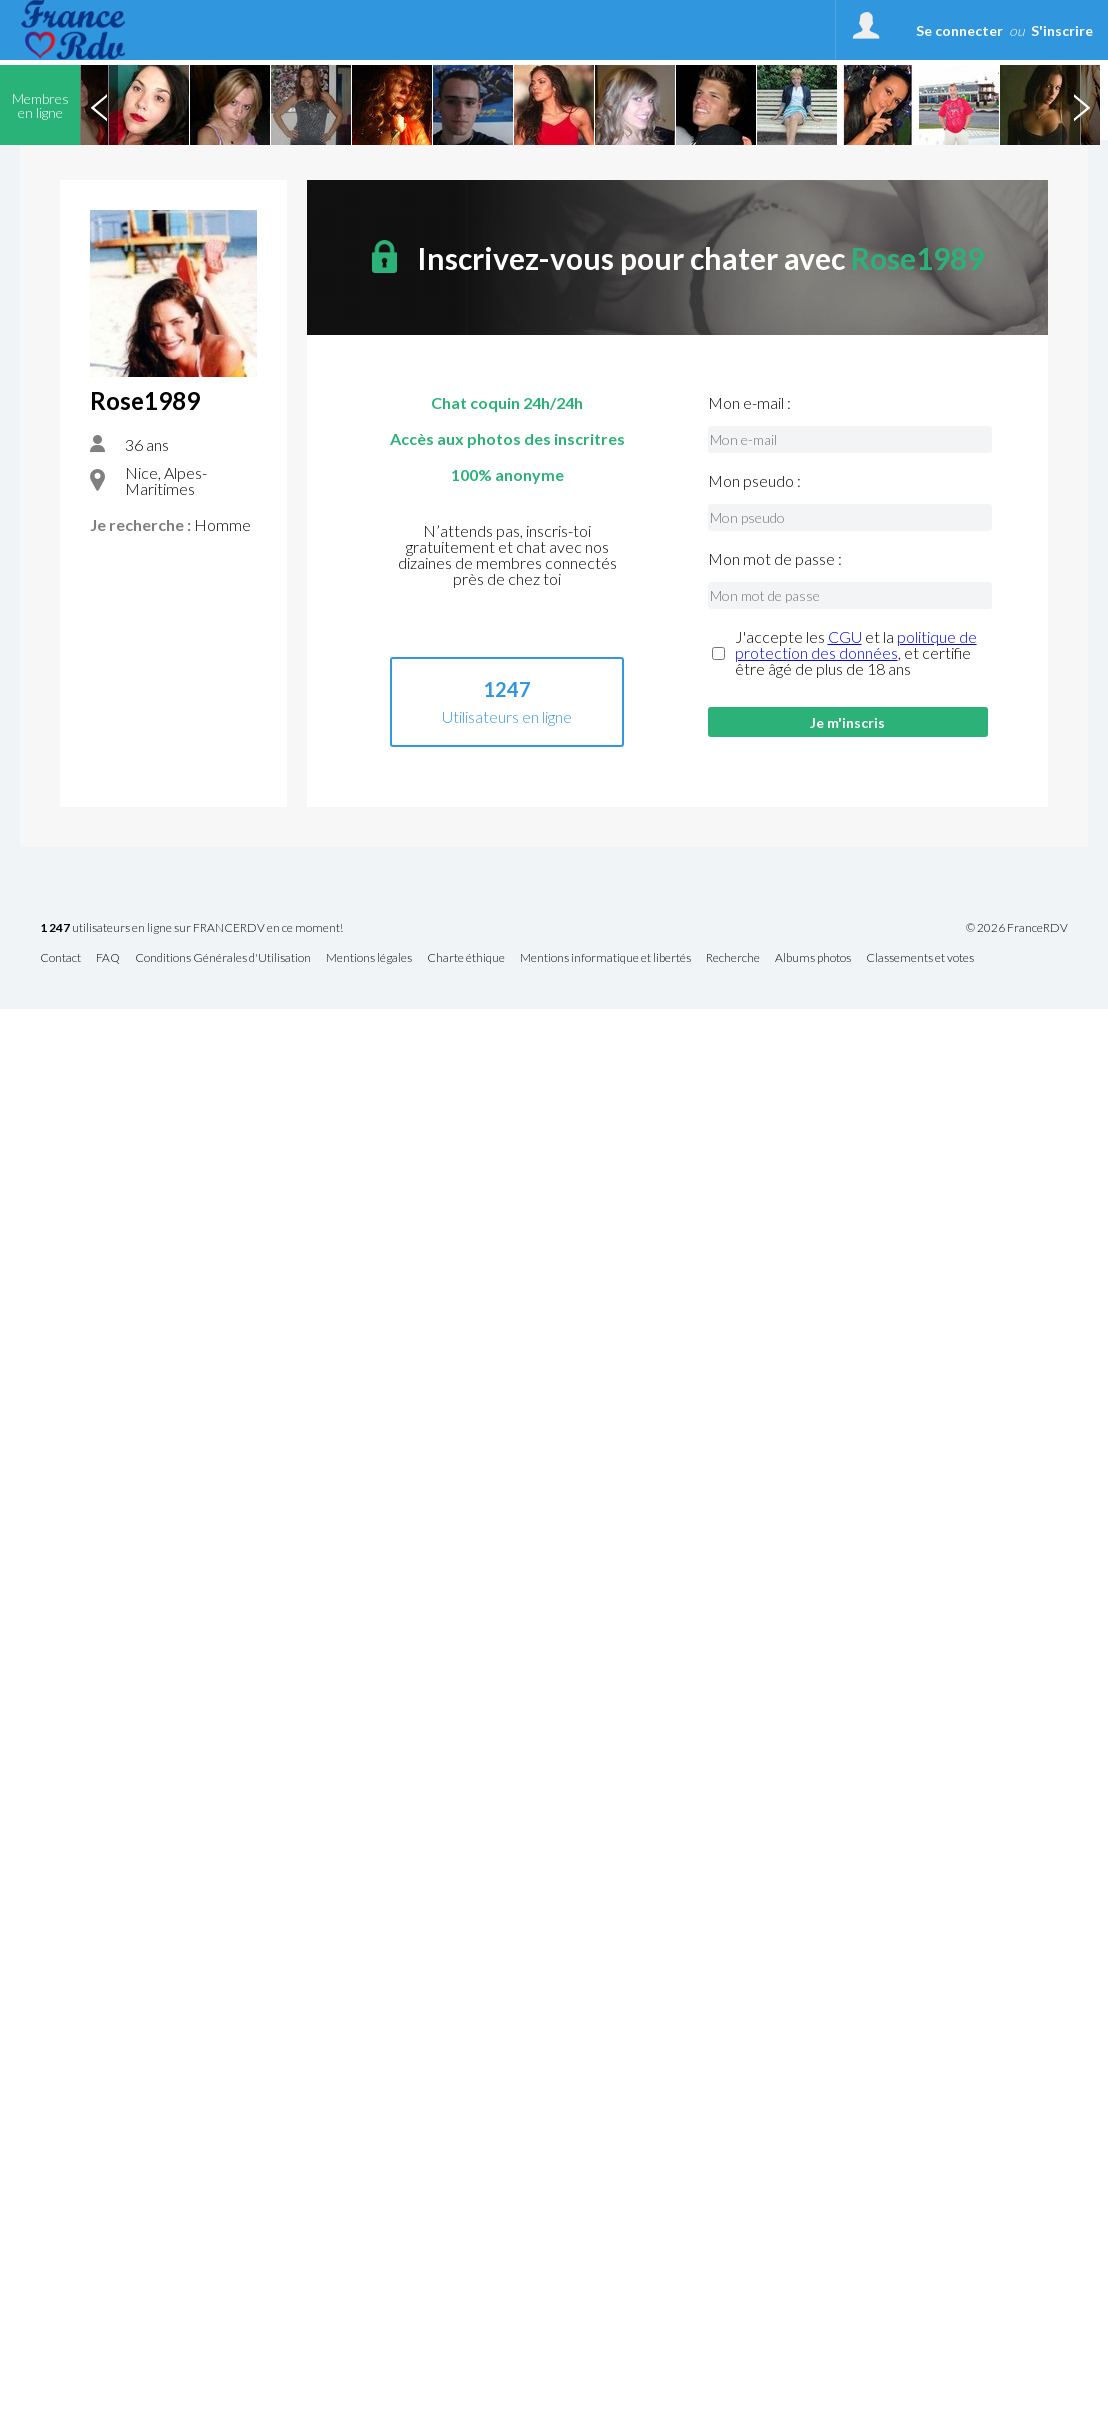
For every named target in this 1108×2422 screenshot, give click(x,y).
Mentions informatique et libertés (605, 958)
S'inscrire (1062, 30)
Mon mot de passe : (775, 559)
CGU (845, 636)
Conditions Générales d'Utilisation (223, 958)
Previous (99, 105)
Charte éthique (466, 958)
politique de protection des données (856, 644)
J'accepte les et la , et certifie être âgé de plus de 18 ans (856, 653)
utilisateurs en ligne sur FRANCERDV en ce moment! (191, 928)
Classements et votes (920, 958)
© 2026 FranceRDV (1017, 928)
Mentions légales (369, 958)
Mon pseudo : (754, 481)
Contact (60, 958)
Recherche (733, 958)
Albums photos (813, 958)
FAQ (108, 958)
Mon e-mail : (749, 403)
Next (1081, 105)
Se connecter (959, 30)
